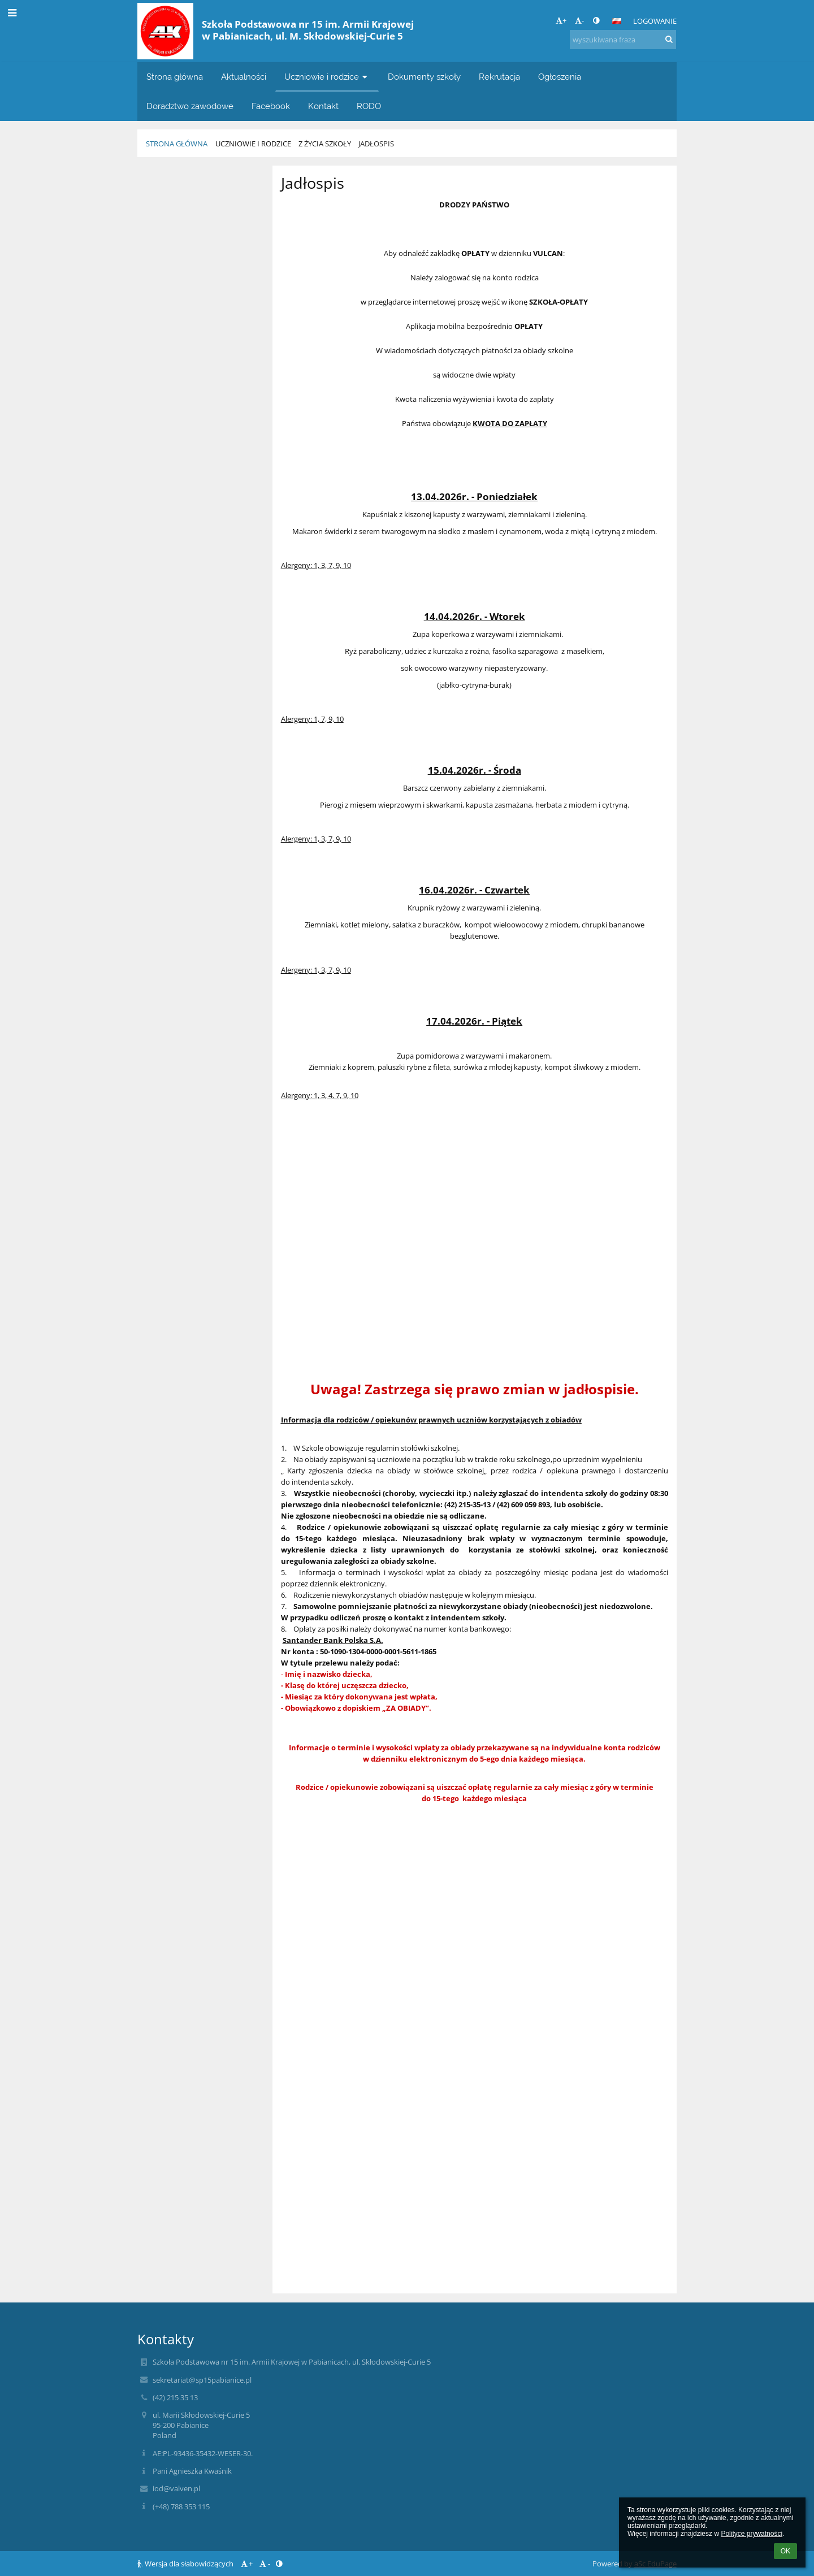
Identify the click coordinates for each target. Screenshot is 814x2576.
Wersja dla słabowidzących (186, 2563)
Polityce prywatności (751, 2534)
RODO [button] (369, 106)
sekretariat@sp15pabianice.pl (202, 2380)
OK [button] (785, 2551)
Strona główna (176, 143)
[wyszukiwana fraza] (623, 39)
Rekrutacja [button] (499, 76)
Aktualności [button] (243, 76)
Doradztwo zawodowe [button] (189, 106)
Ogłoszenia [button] (559, 76)
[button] (616, 21)
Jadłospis (376, 143)
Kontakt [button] (323, 106)
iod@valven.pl (176, 2488)
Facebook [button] (271, 106)
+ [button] (561, 20)
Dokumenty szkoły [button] (424, 76)
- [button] (579, 20)
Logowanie (655, 21)
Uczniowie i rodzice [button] (327, 76)
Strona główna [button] (174, 76)
